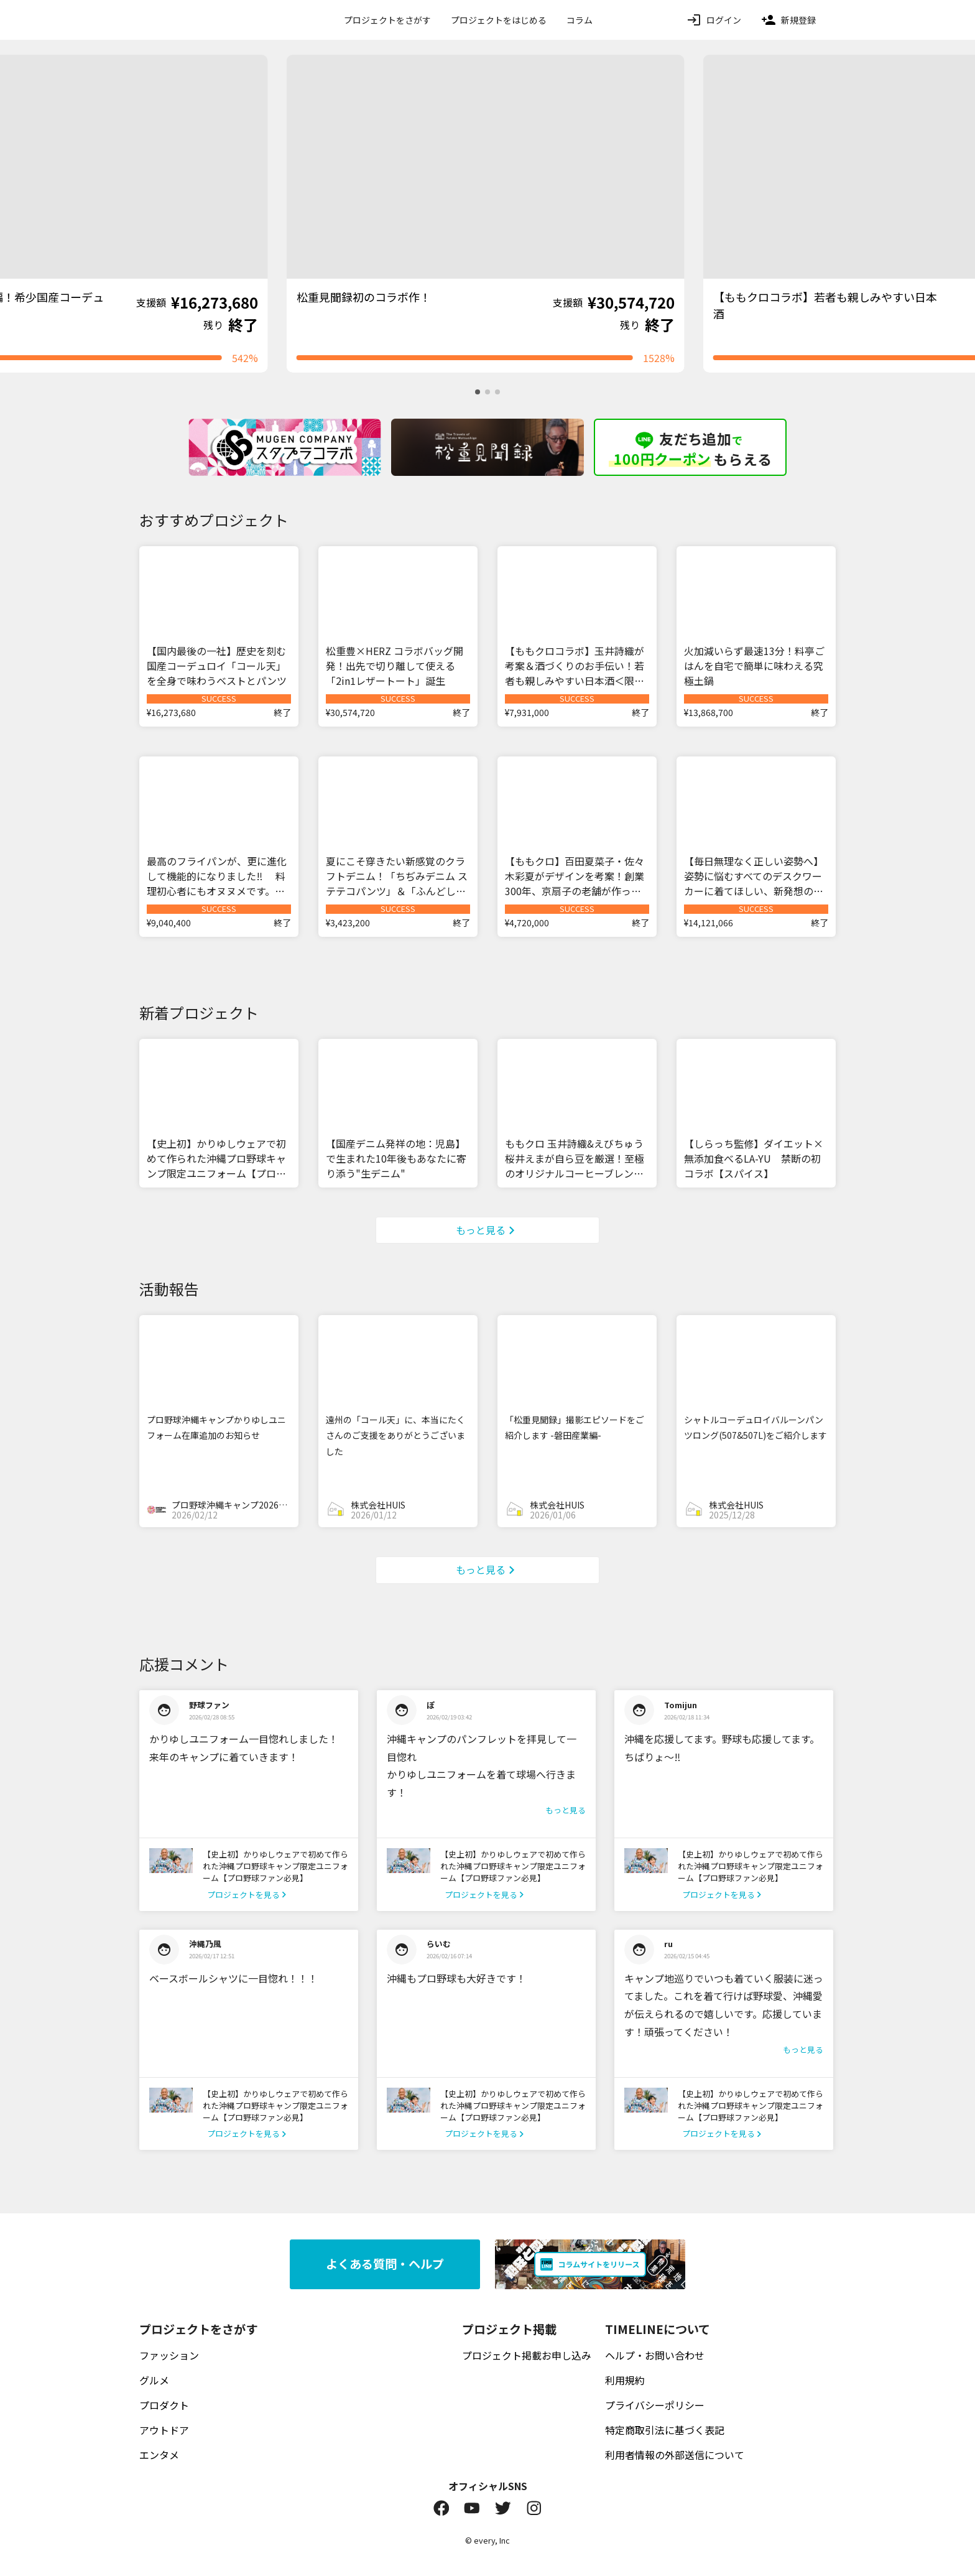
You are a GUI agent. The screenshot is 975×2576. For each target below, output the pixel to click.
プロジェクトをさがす (387, 20)
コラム (579, 20)
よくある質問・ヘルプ (385, 2263)
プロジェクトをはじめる (499, 20)
